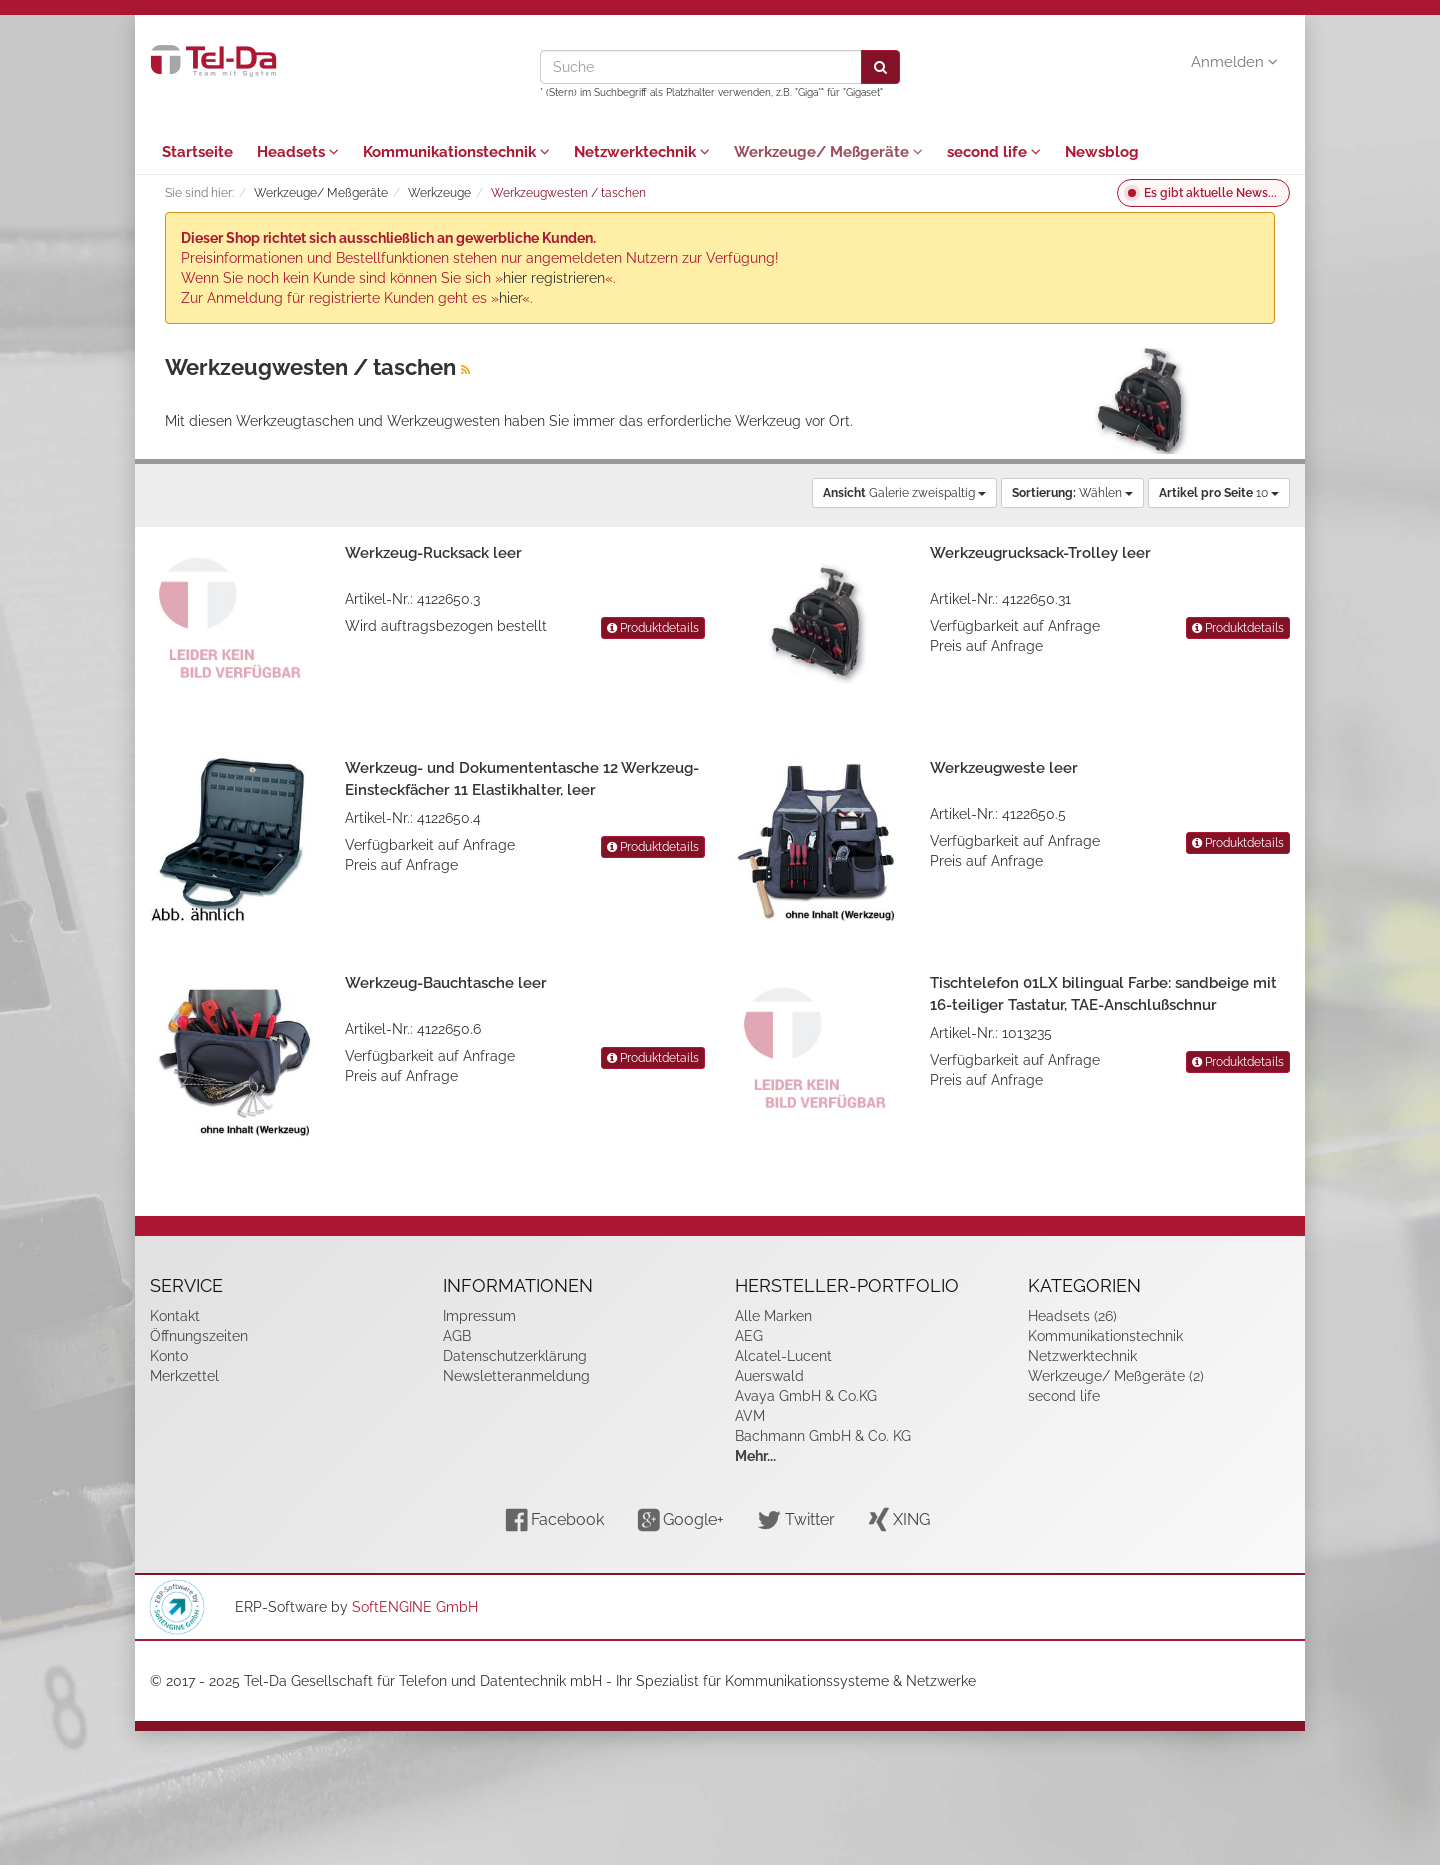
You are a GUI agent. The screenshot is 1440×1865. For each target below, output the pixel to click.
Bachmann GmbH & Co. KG (823, 1436)
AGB (457, 1336)
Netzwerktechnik (642, 152)
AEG (749, 1336)
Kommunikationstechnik (456, 152)
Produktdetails (653, 628)
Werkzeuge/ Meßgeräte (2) (1116, 1376)
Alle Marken (773, 1316)
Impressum (479, 1316)
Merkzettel (184, 1376)
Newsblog (1102, 152)
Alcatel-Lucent (783, 1356)
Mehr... (755, 1456)
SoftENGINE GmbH (415, 1607)
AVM (750, 1416)
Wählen (1072, 493)
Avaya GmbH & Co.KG (806, 1396)
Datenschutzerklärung (515, 1356)
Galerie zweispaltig (904, 493)
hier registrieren (554, 278)
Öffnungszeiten (199, 1336)
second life (994, 152)
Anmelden (1234, 62)
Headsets (298, 152)
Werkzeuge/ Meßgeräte (828, 152)
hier (510, 298)
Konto (169, 1356)
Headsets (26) (1072, 1316)
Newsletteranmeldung (516, 1376)
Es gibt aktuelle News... (1210, 193)
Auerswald (769, 1376)
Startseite (197, 152)
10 (1219, 493)
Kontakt (175, 1316)
